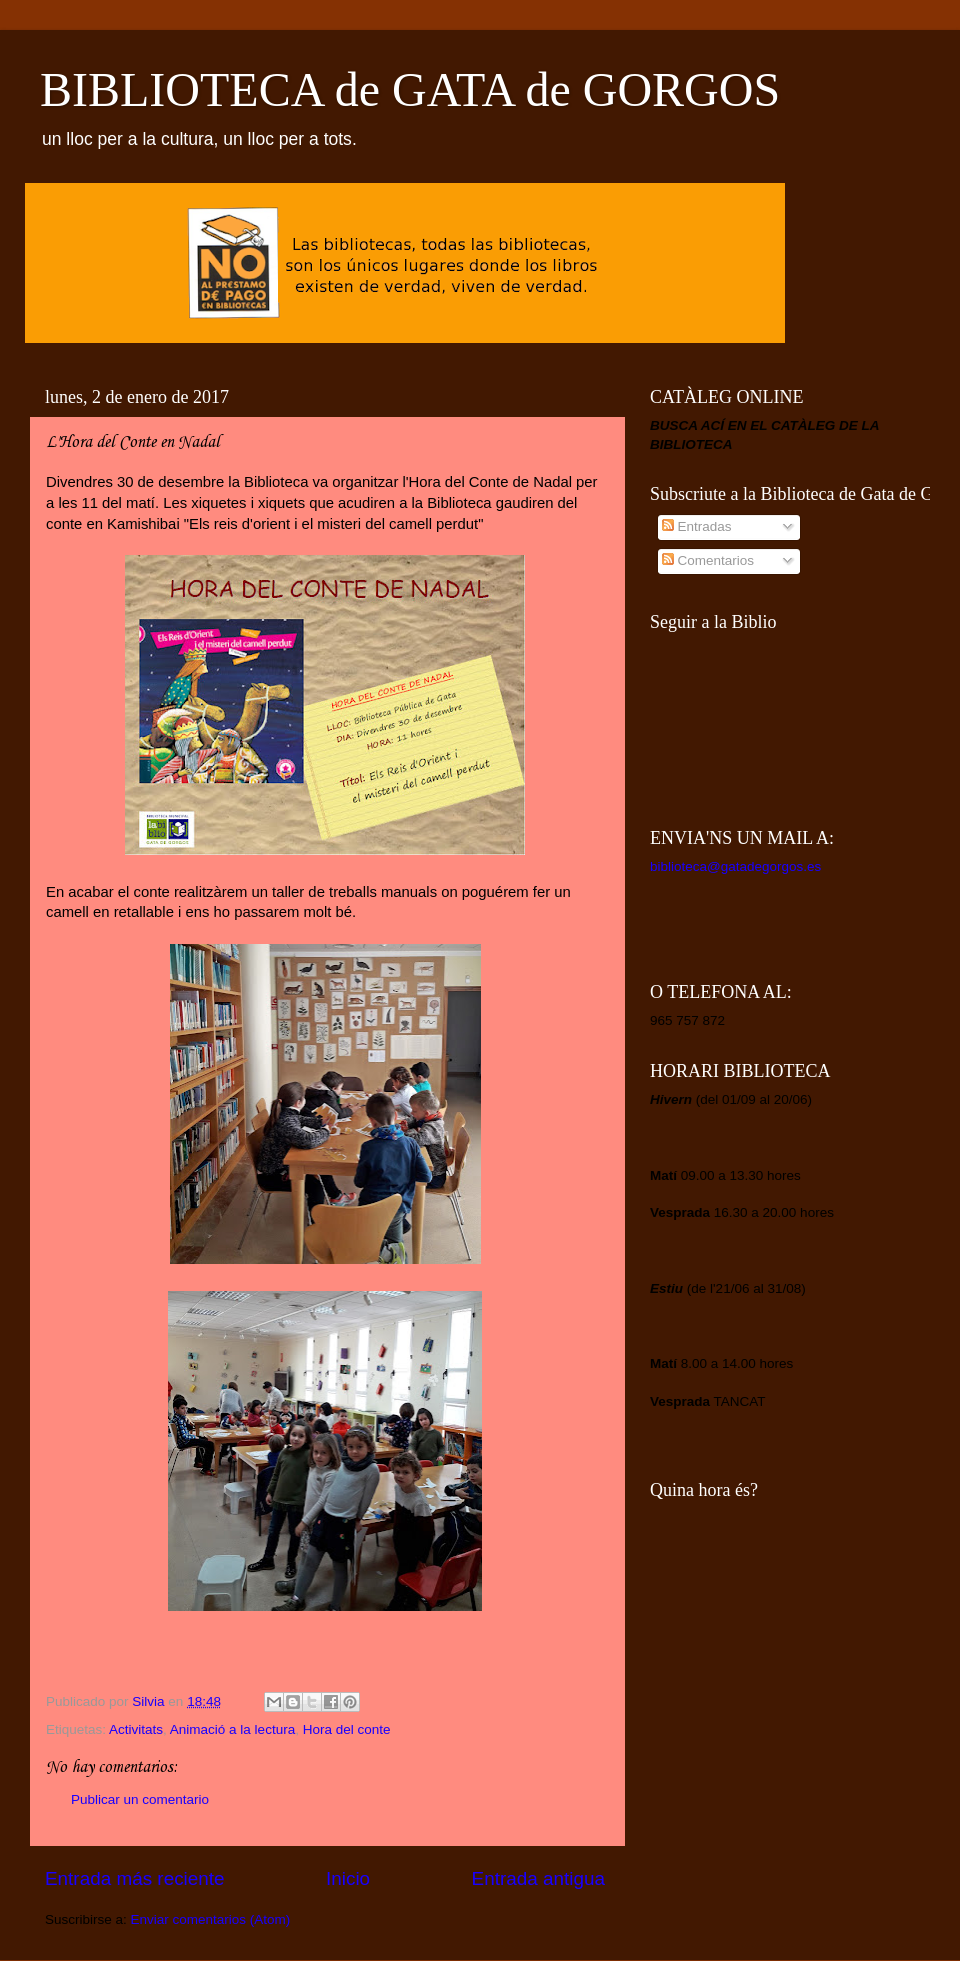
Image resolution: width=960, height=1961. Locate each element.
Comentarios (708, 560)
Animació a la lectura (232, 1729)
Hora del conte (347, 1729)
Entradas (697, 526)
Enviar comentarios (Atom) (211, 1919)
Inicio (348, 1878)
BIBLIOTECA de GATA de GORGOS (410, 89)
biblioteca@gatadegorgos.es (735, 866)
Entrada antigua (538, 1878)
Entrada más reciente (135, 1878)
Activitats (136, 1729)
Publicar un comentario (140, 1799)
